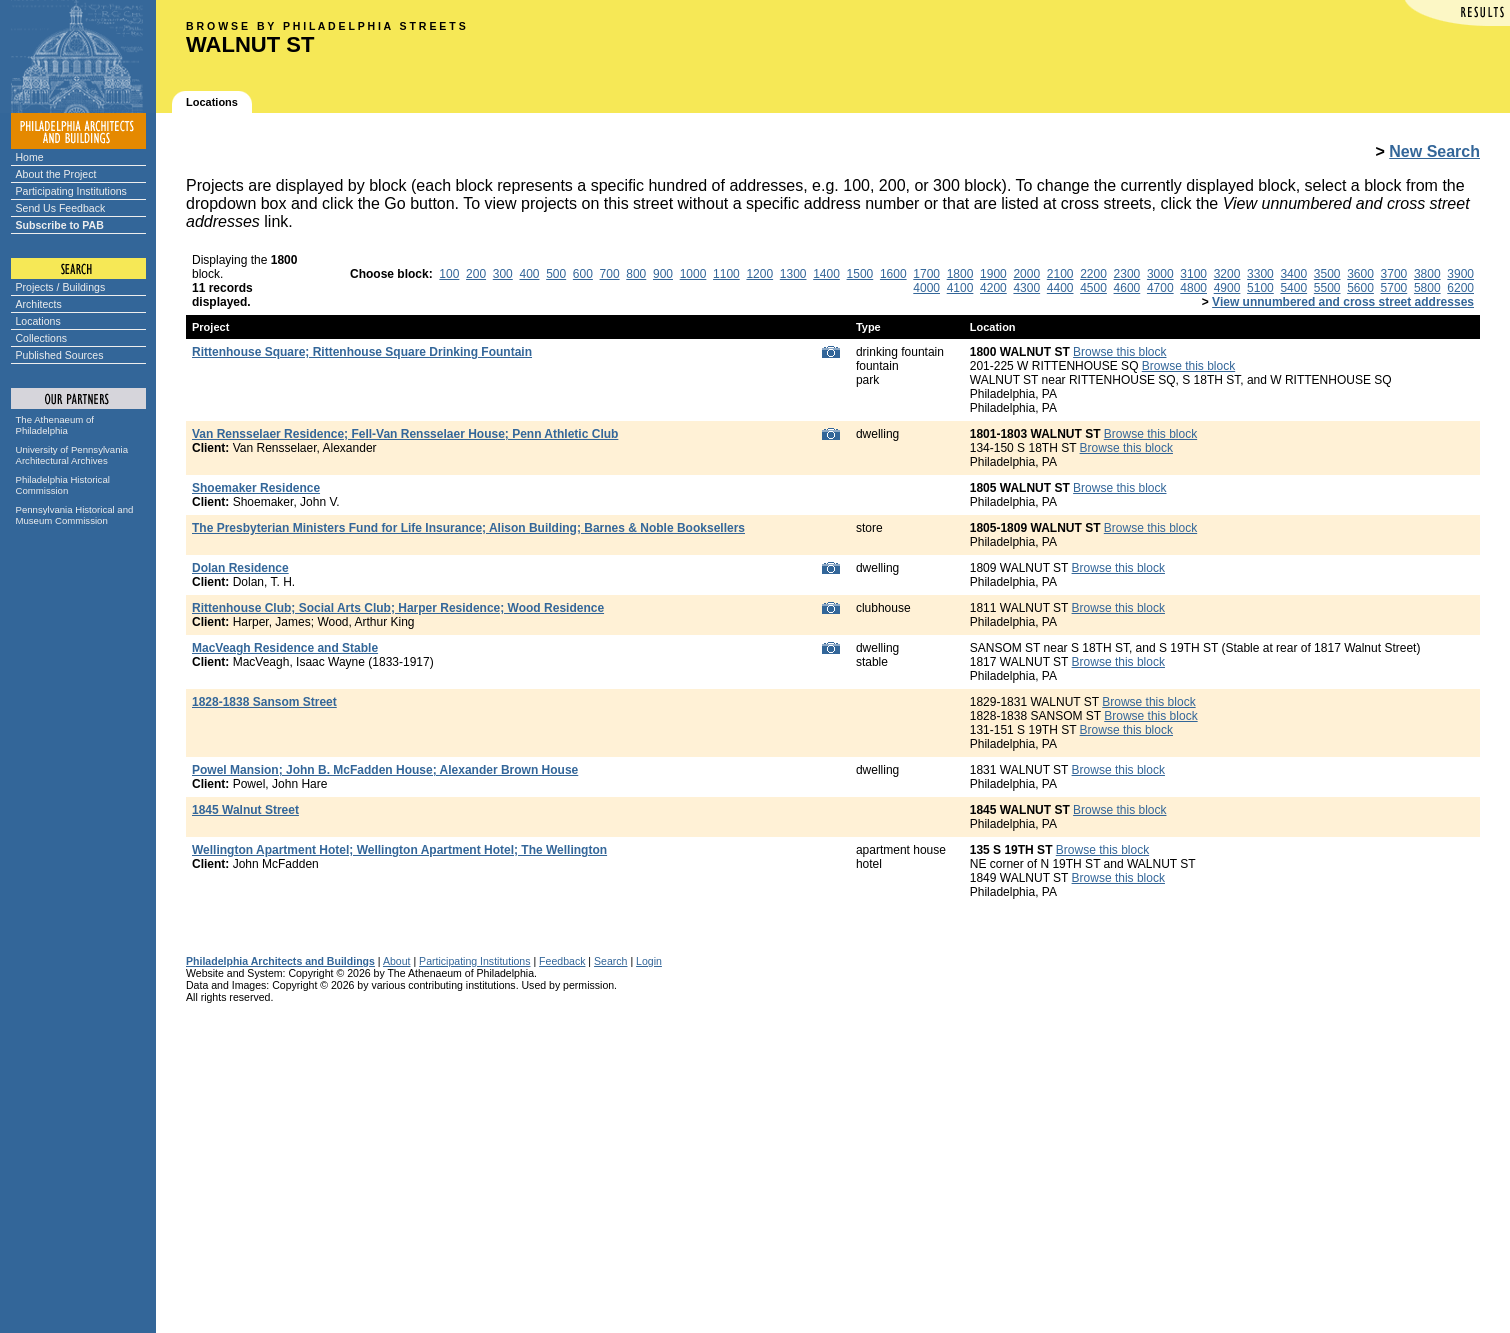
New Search (1434, 151)
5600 (1360, 288)
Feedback (562, 961)
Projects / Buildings (61, 287)
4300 (1026, 288)
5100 (1260, 288)
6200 (1460, 288)
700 (610, 274)
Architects (39, 304)
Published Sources (60, 355)
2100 (1060, 274)
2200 (1093, 274)
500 (556, 274)
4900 (1227, 288)
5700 (1394, 288)
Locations (38, 321)
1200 (759, 274)
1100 (726, 274)
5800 (1427, 288)
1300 (793, 274)
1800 (960, 274)
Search (610, 961)
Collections (42, 338)
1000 (693, 274)
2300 (1127, 274)
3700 (1394, 274)
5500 (1327, 288)
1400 (826, 274)
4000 (926, 288)
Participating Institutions (71, 191)
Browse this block (1119, 352)
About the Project (56, 174)
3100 (1193, 274)
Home (30, 157)
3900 (1460, 274)
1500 (860, 274)
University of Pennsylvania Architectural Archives (72, 455)
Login (649, 961)
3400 (1293, 274)
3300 (1260, 274)
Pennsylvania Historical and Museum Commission (75, 515)
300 (503, 274)
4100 (960, 288)
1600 (893, 274)
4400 (1060, 288)
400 (529, 274)
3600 (1360, 274)
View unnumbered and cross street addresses (1343, 302)
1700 (926, 274)
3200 (1227, 274)
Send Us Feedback (61, 208)
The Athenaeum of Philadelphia (55, 425)
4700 (1160, 288)
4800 (1193, 288)
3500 (1327, 274)
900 (663, 274)
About (397, 961)
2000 (1026, 274)
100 (449, 274)
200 (476, 274)
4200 (993, 288)
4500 (1093, 288)
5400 (1293, 288)
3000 (1160, 274)
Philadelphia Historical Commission (63, 485)
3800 (1427, 274)
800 (636, 274)
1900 (993, 274)
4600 (1127, 288)
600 (583, 274)
